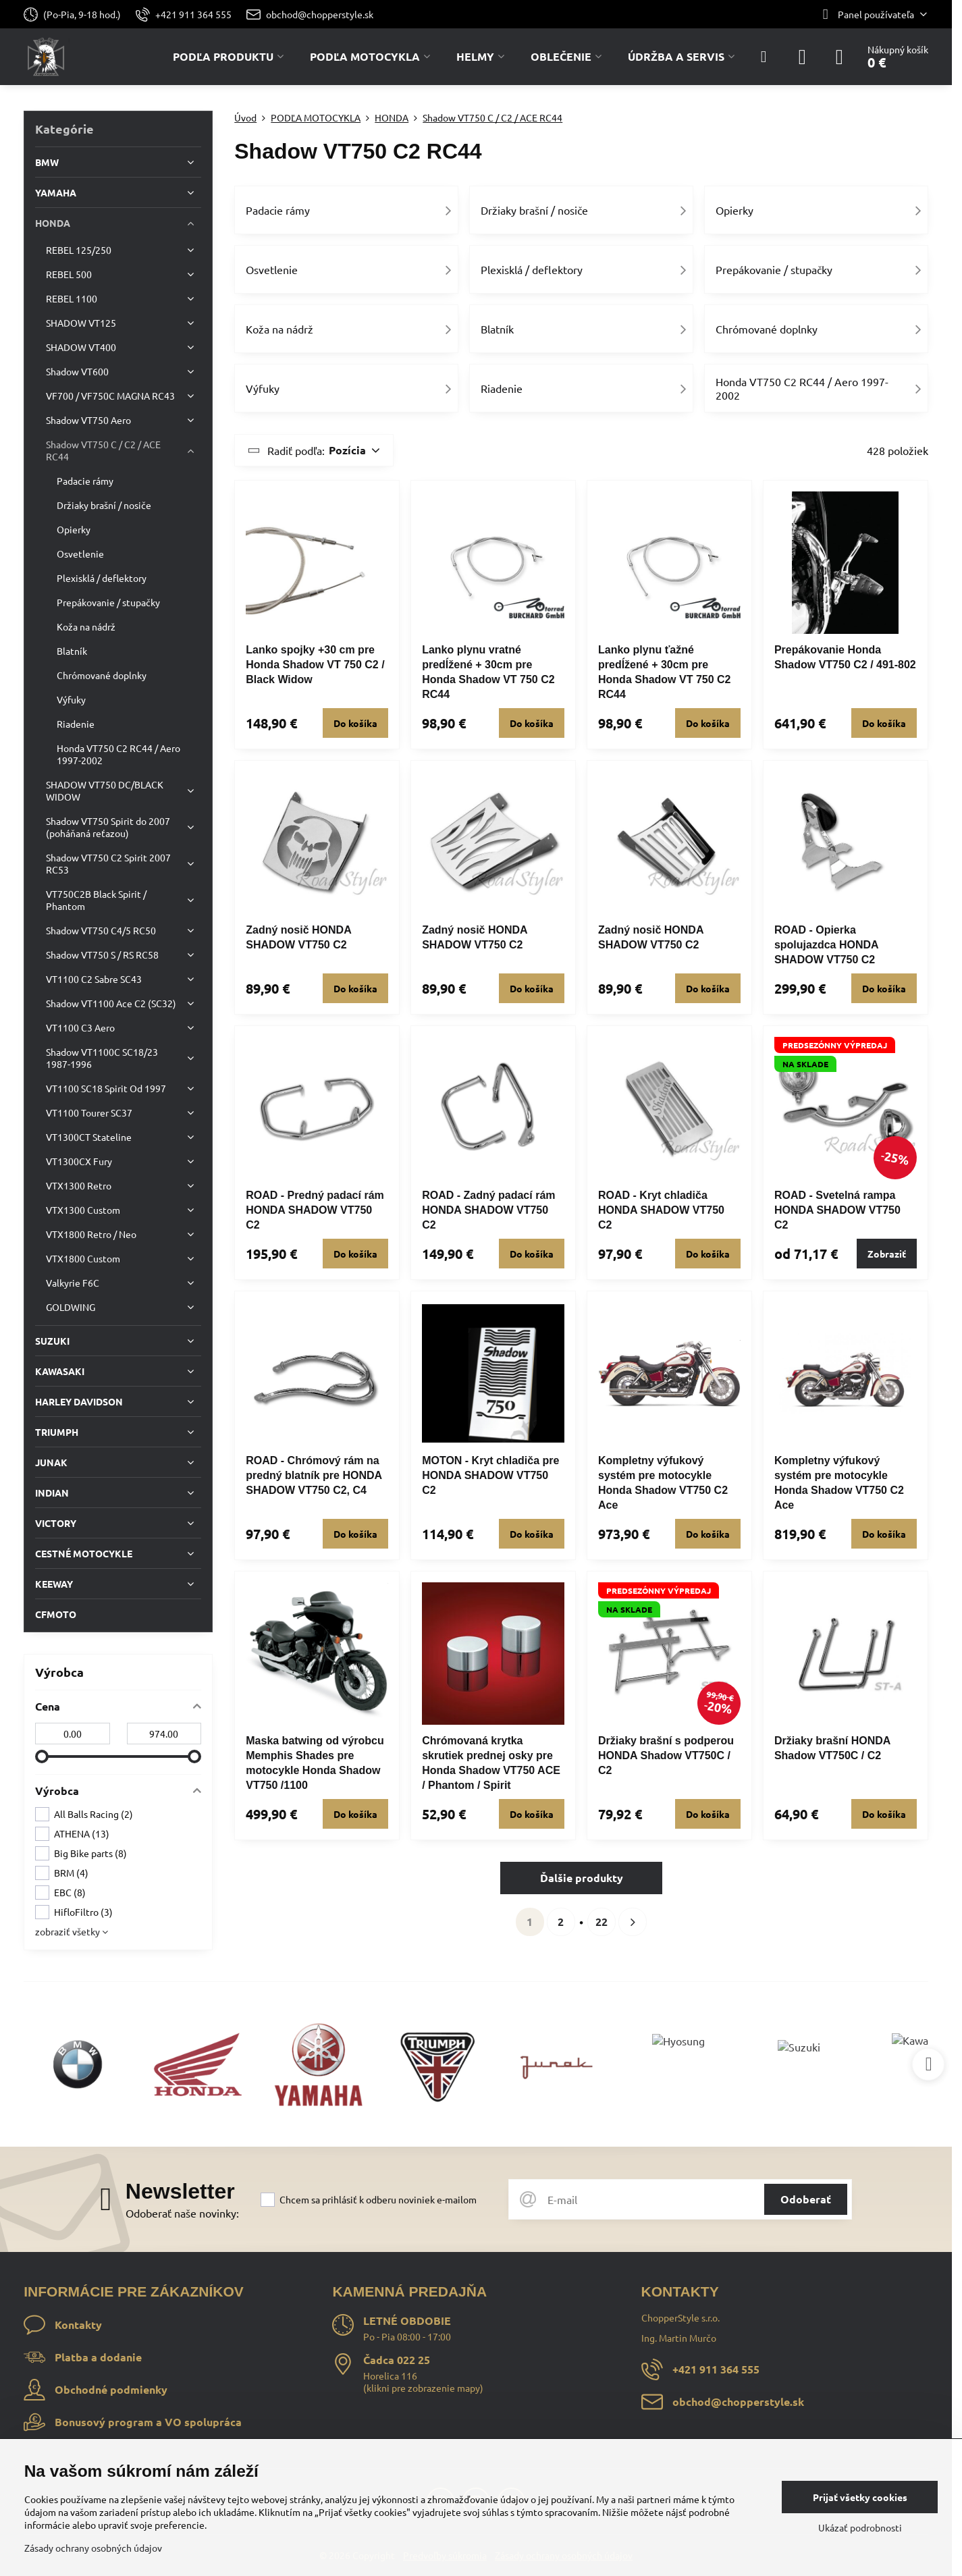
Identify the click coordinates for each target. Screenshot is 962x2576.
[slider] (42, 1756)
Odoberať (805, 2199)
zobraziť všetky (71, 1931)
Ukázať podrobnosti (860, 2527)
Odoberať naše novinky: (182, 2213)
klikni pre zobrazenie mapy (423, 2388)
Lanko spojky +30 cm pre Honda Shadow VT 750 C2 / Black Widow (315, 664)
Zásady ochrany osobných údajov (93, 2548)
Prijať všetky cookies (860, 2497)
